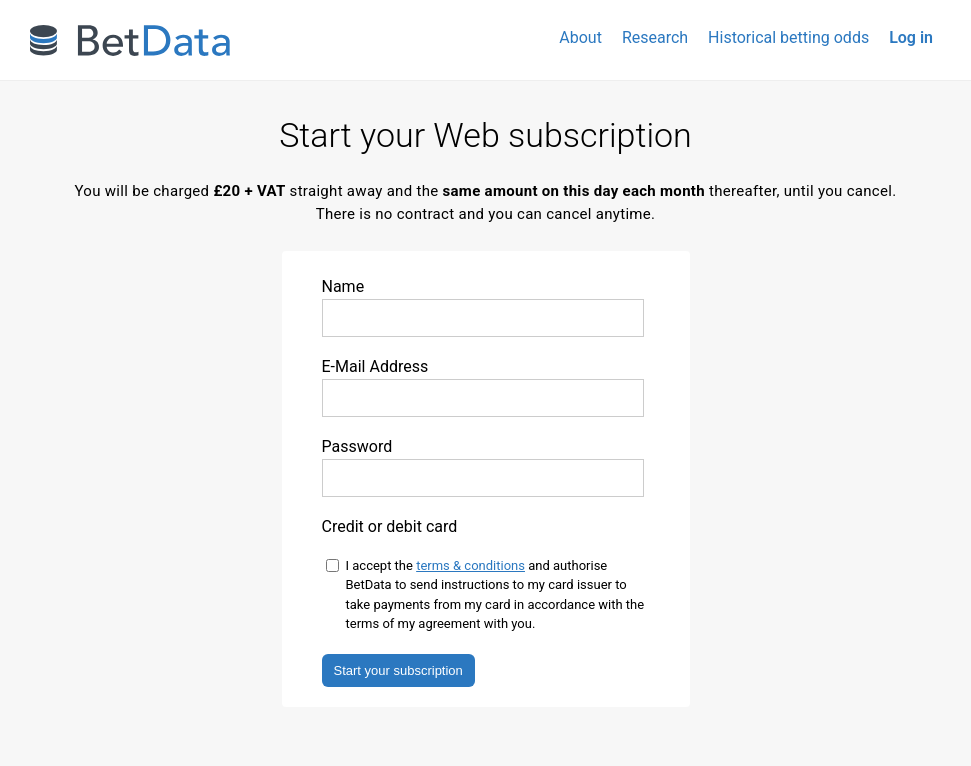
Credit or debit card (390, 526)
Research (655, 37)
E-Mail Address (483, 387)
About (580, 37)
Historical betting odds (788, 37)
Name (483, 307)
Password (483, 467)
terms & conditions (470, 565)
